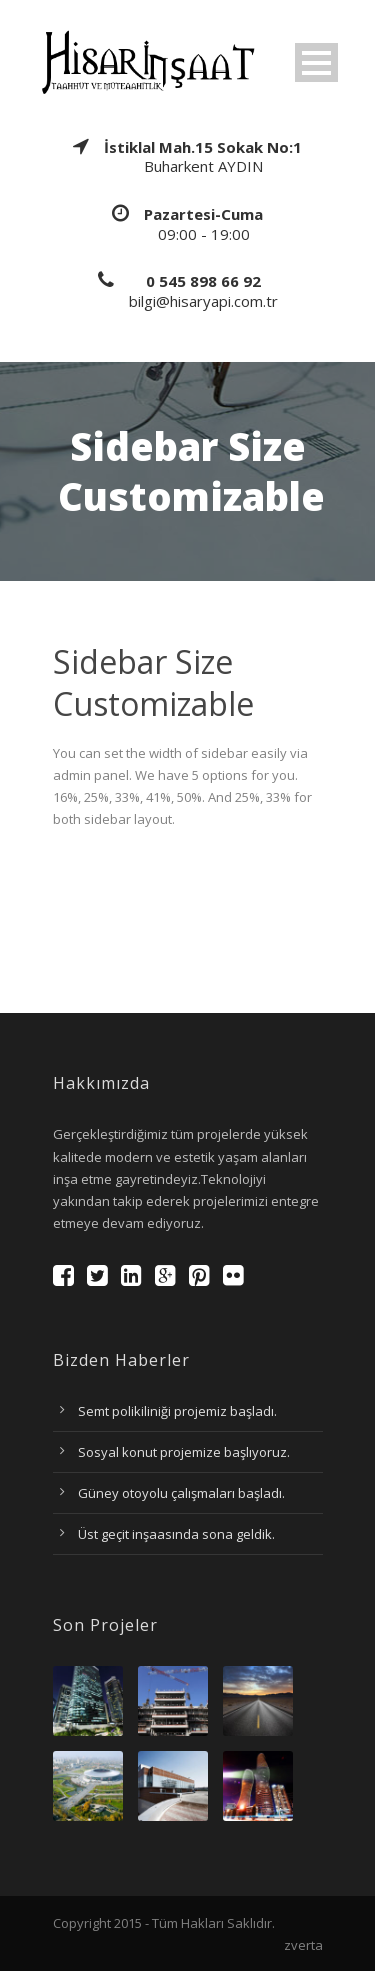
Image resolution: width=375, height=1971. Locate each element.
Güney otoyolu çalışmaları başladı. (181, 1493)
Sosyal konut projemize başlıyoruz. (184, 1452)
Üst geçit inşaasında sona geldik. (176, 1534)
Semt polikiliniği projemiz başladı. (177, 1411)
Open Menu (316, 62)
